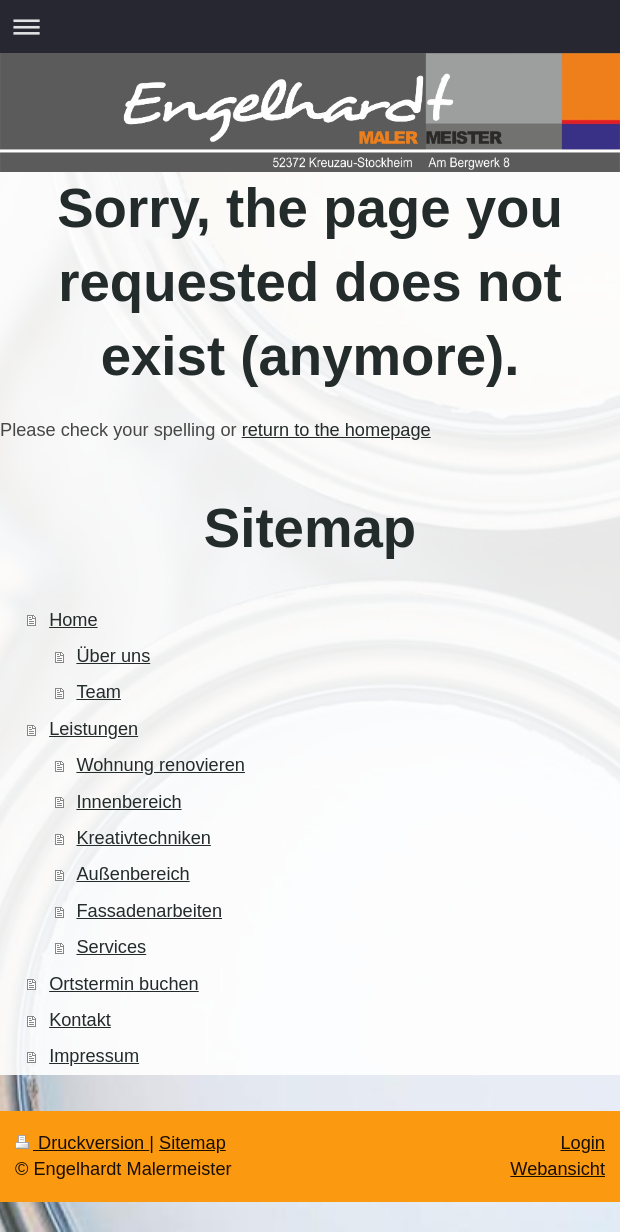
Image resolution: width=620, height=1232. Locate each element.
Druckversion (82, 1143)
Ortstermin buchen (124, 984)
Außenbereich (132, 874)
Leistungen (93, 729)
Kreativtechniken (143, 838)
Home (73, 620)
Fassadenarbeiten (149, 911)
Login (582, 1143)
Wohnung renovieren (160, 765)
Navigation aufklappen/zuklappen (310, 26)
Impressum (94, 1056)
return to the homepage (336, 430)
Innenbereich (128, 802)
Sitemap (192, 1143)
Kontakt (80, 1020)
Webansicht (557, 1169)
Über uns (113, 656)
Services (111, 947)
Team (98, 692)
